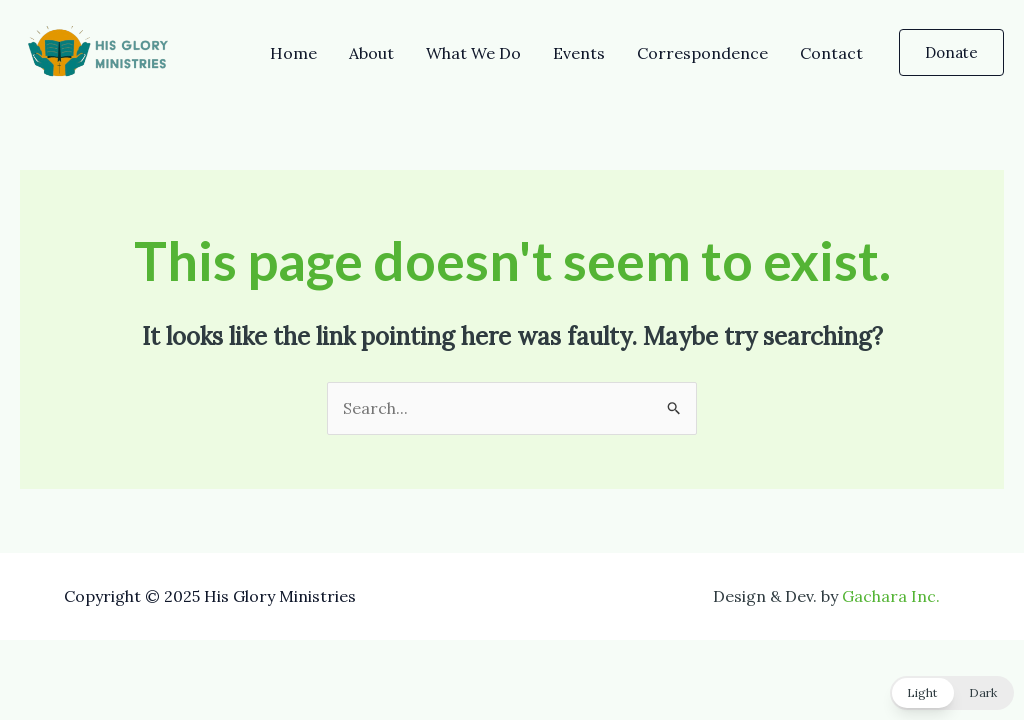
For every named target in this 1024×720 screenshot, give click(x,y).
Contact (831, 53)
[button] (951, 52)
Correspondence (702, 53)
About (371, 53)
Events (579, 53)
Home (293, 53)
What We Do (473, 53)
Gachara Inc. (891, 596)
